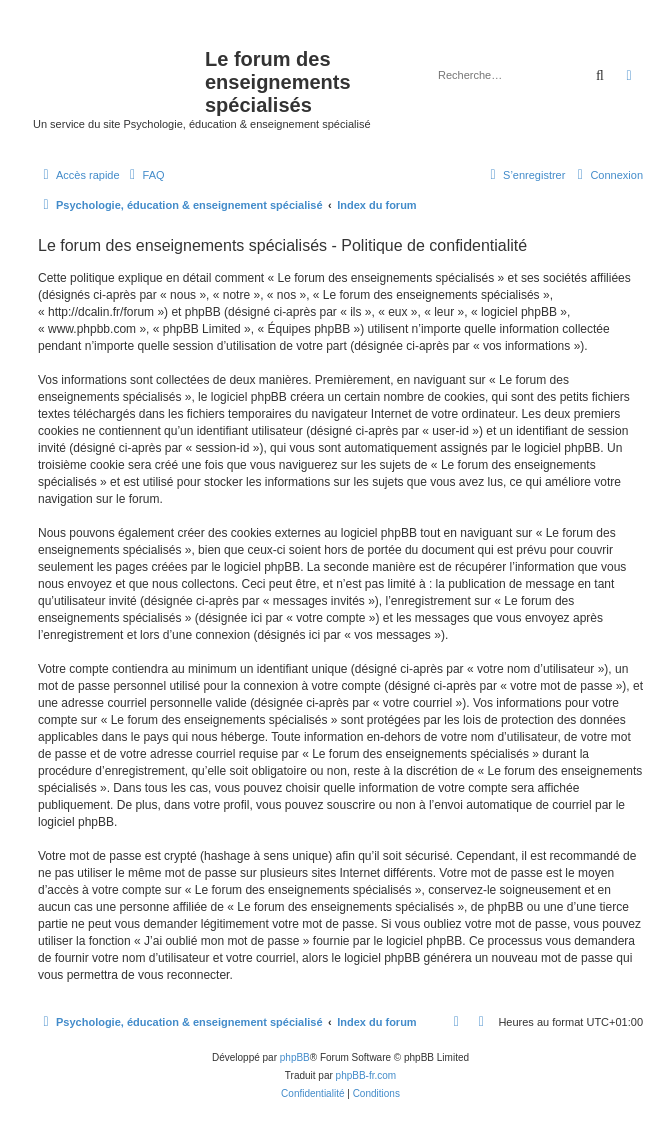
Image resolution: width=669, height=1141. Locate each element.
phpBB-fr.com (366, 1075)
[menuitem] (145, 175)
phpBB (295, 1057)
